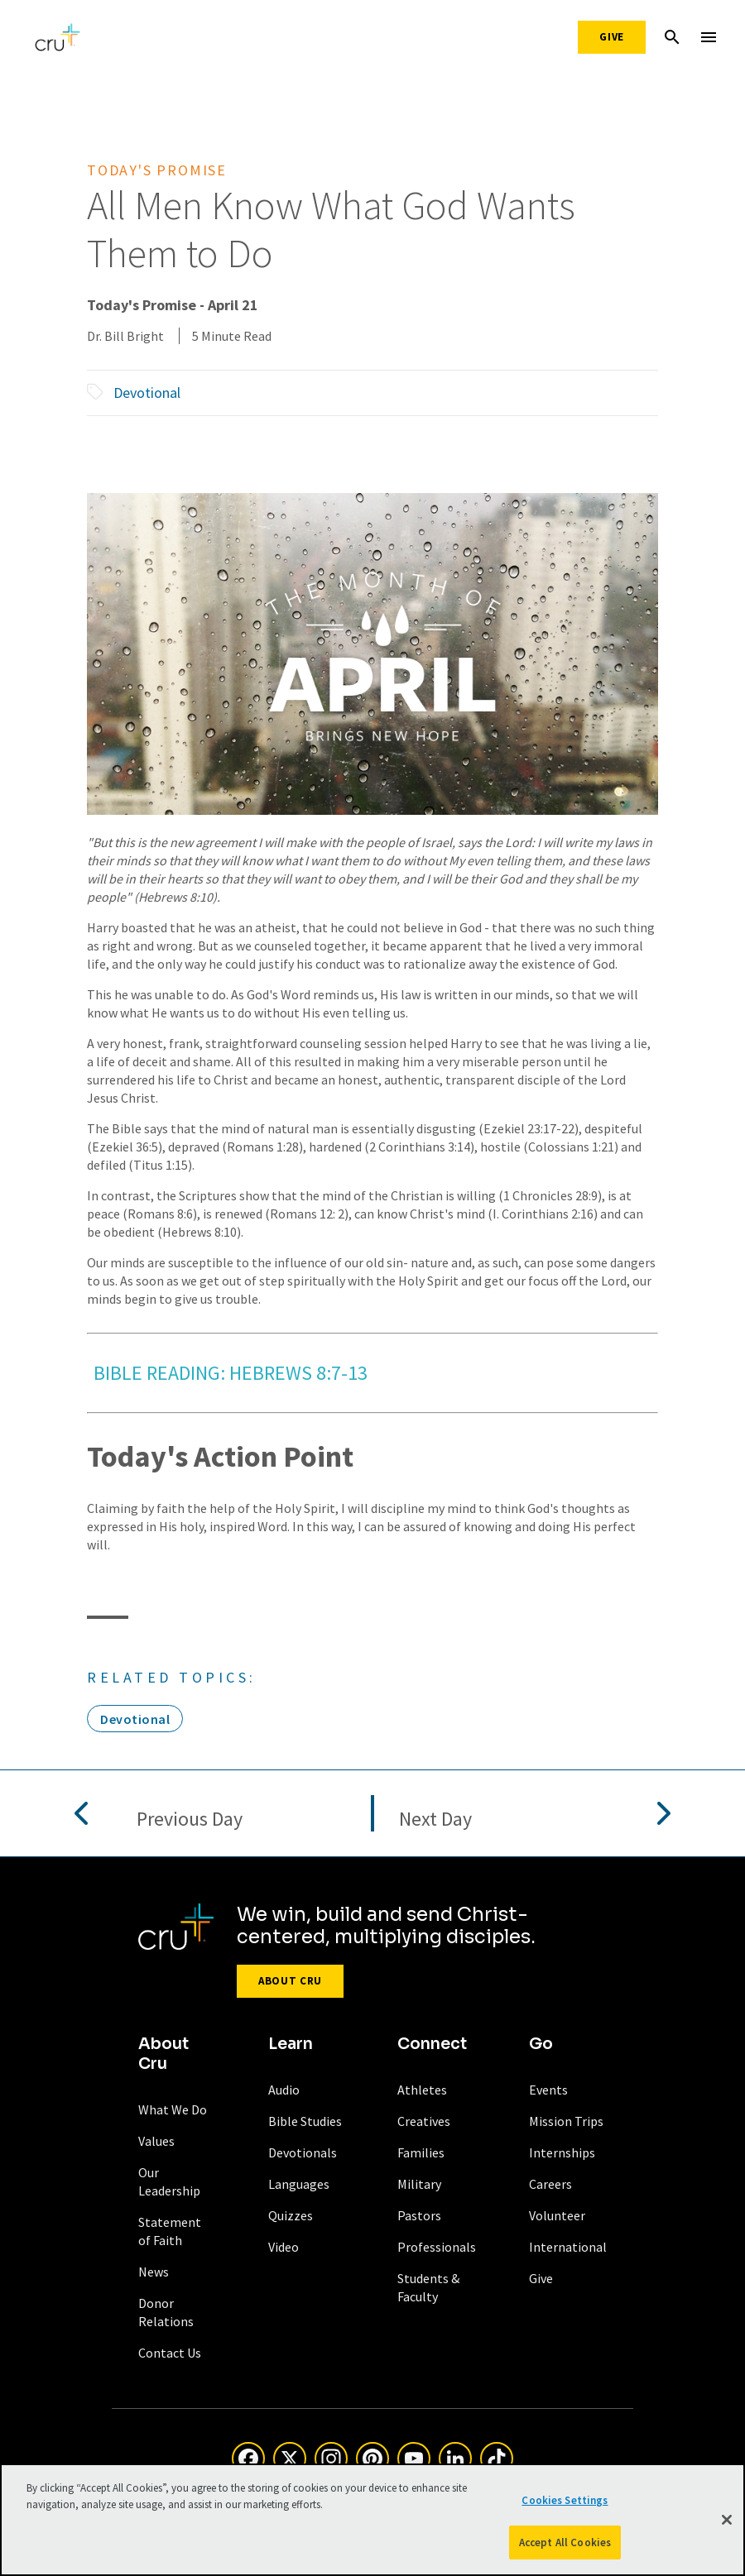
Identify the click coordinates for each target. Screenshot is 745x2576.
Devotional (146, 392)
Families (421, 2152)
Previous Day (190, 1819)
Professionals (436, 2246)
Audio (284, 2089)
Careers (550, 2184)
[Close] (727, 2526)
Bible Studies (305, 2121)
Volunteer (557, 2215)
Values (156, 2141)
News (153, 2271)
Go (541, 2044)
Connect (432, 2044)
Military (419, 2184)
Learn (290, 2044)
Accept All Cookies (565, 2549)
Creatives (423, 2121)
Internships (562, 2152)
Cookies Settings (565, 2507)
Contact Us (169, 2352)
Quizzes (290, 2215)
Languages (298, 2184)
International (568, 2246)
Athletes (422, 2089)
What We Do (172, 2109)
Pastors (419, 2215)
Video (283, 2246)
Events (548, 2089)
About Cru (290, 1981)
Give (611, 37)
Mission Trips (566, 2121)
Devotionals (302, 2152)
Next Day (435, 1819)
